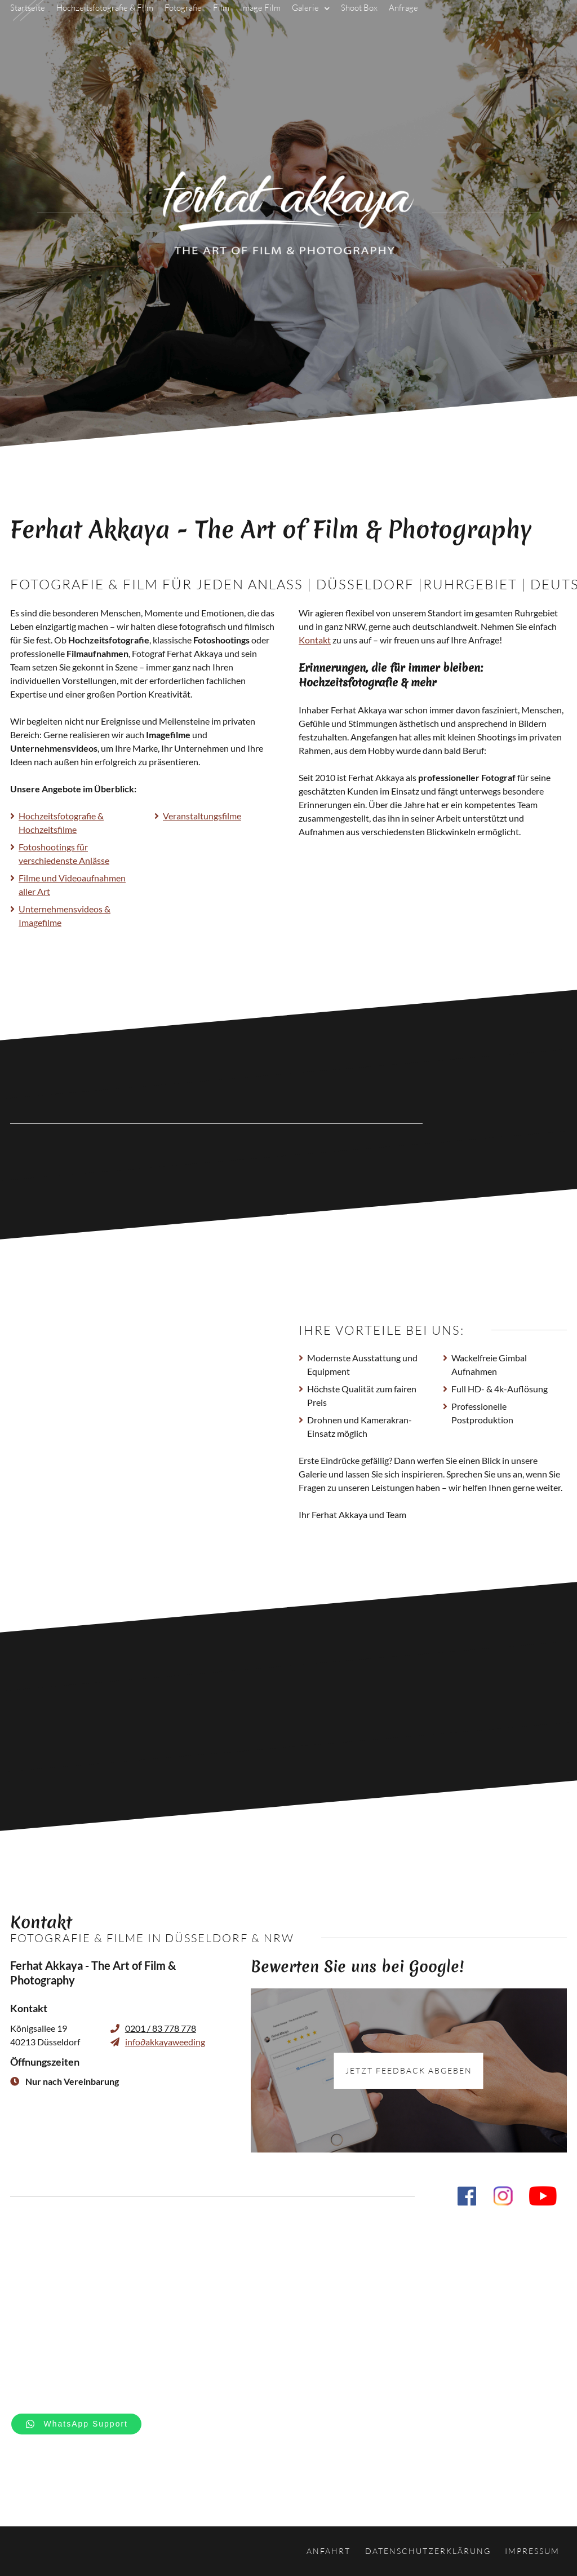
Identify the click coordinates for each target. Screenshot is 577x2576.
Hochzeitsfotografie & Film (104, 25)
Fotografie (183, 25)
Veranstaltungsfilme (202, 815)
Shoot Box (359, 25)
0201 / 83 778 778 (160, 2028)
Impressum (532, 2551)
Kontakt (315, 639)
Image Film (261, 25)
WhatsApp (85, 2424)
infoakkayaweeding (165, 2041)
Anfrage (403, 25)
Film (221, 25)
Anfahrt (328, 2551)
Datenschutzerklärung (428, 2551)
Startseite (27, 25)
